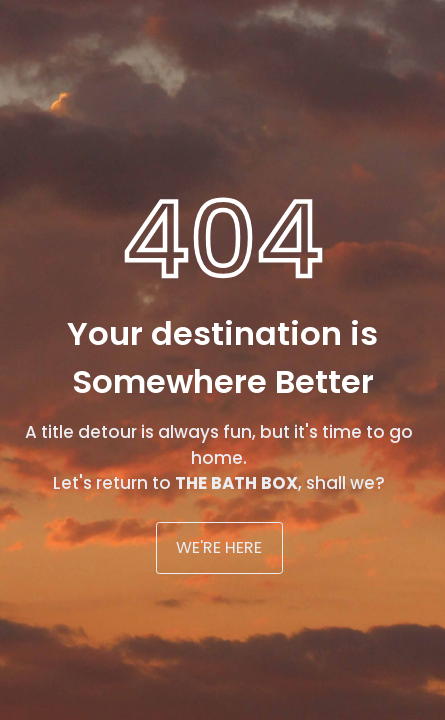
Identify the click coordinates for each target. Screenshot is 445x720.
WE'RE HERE (219, 547)
